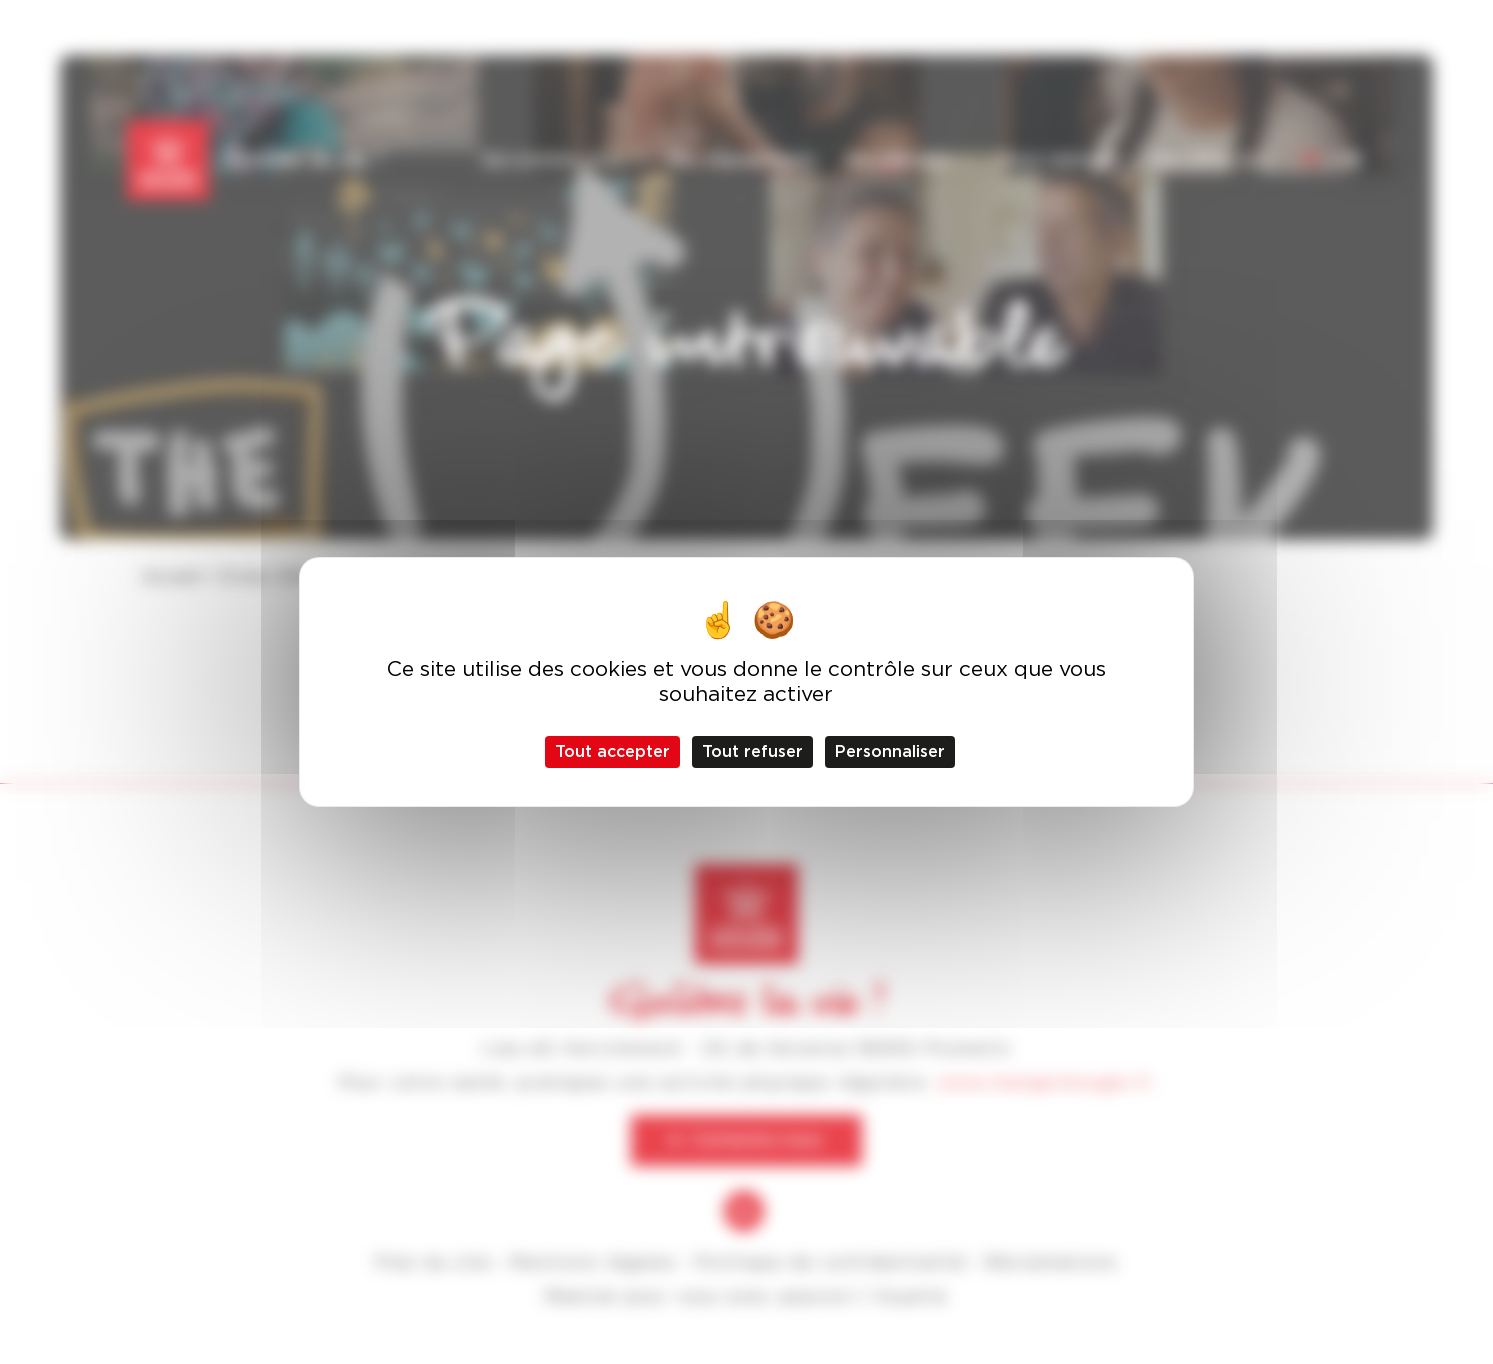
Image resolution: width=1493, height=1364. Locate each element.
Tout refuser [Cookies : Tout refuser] (752, 751)
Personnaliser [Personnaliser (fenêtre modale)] (890, 751)
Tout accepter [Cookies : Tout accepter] (612, 751)
